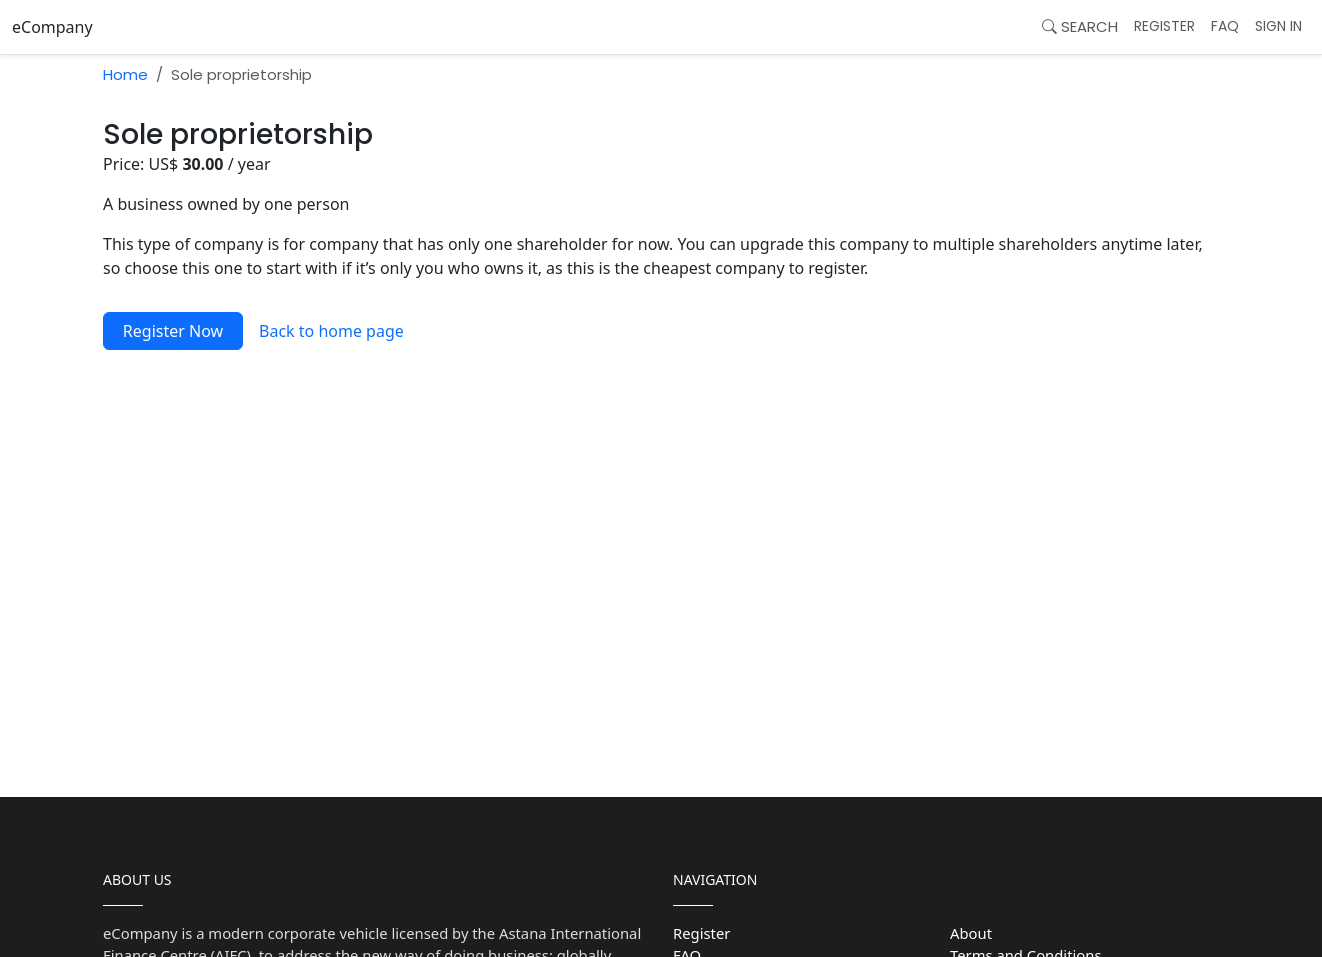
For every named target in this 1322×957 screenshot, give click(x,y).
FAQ (1225, 26)
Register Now (173, 331)
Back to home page (331, 331)
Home (125, 74)
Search (1080, 26)
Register (1164, 26)
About (971, 933)
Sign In (1278, 26)
